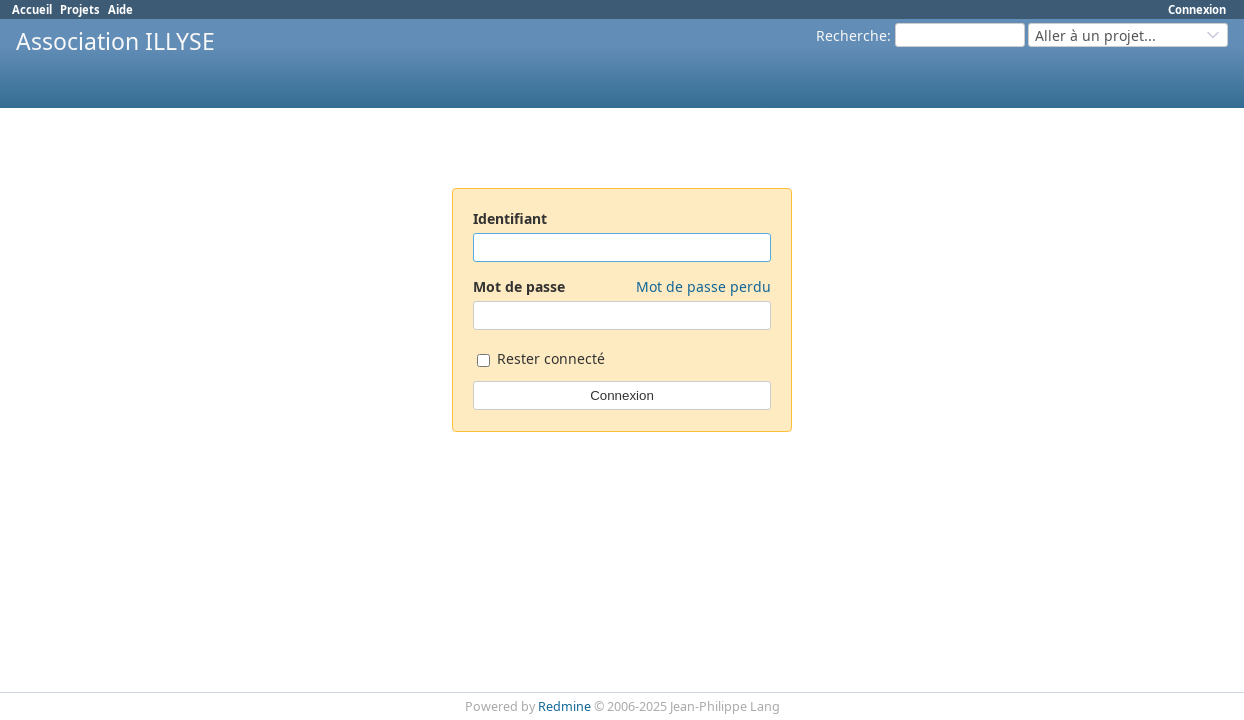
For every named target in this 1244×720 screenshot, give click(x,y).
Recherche (851, 35)
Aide (120, 9)
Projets (80, 9)
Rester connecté (541, 360)
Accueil (32, 9)
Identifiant (510, 218)
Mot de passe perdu (703, 286)
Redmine (564, 706)
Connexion (1197, 9)
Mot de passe (622, 286)
